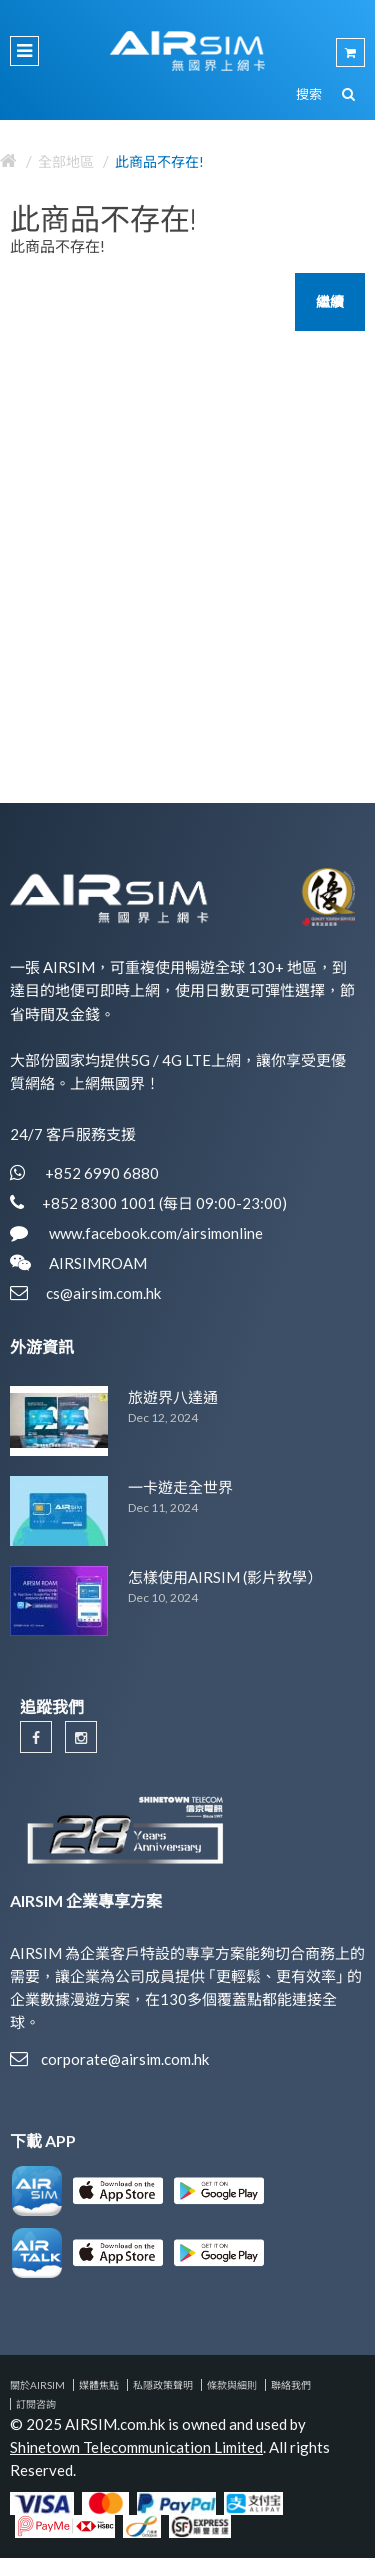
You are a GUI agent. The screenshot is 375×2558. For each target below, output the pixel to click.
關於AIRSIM (37, 2385)
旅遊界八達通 (173, 1397)
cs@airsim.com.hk (103, 1293)
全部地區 (66, 161)
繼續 (330, 301)
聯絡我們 (291, 2385)
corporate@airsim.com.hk (125, 2059)
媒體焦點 (99, 2385)
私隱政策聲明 (163, 2385)
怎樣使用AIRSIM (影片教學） (225, 1577)
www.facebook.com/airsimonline (154, 1233)
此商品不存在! (159, 161)
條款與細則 (232, 2385)
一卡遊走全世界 (180, 1487)
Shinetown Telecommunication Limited (136, 2447)
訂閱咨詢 (36, 2404)
